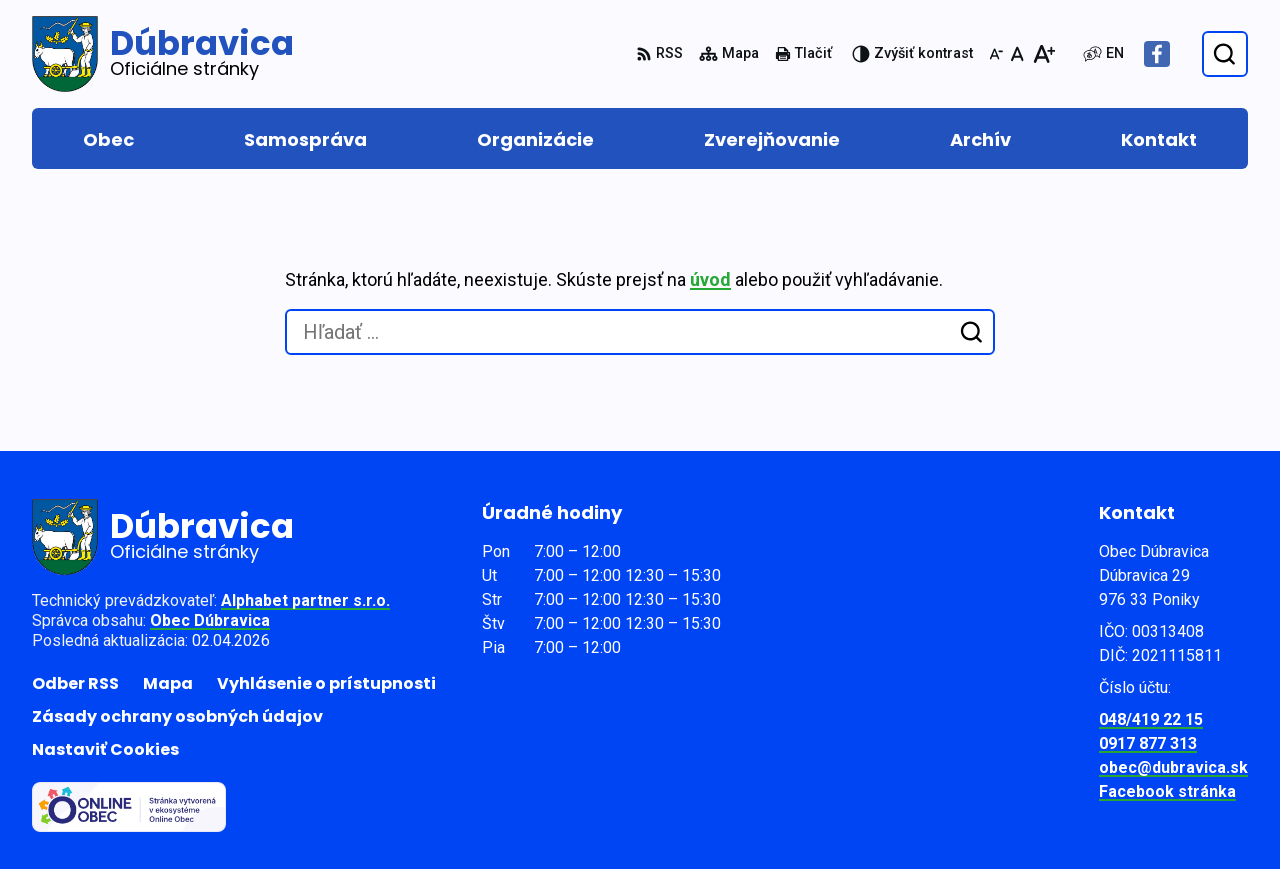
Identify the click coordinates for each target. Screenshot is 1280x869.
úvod (710, 279)
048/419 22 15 (1151, 719)
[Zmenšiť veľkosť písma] (996, 54)
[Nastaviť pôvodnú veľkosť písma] (1017, 54)
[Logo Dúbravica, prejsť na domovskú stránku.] (163, 54)
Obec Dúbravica (210, 620)
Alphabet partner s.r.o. (305, 600)
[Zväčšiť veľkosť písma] (1043, 54)
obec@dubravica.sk (1173, 767)
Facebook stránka (1167, 791)
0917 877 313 (1148, 743)
